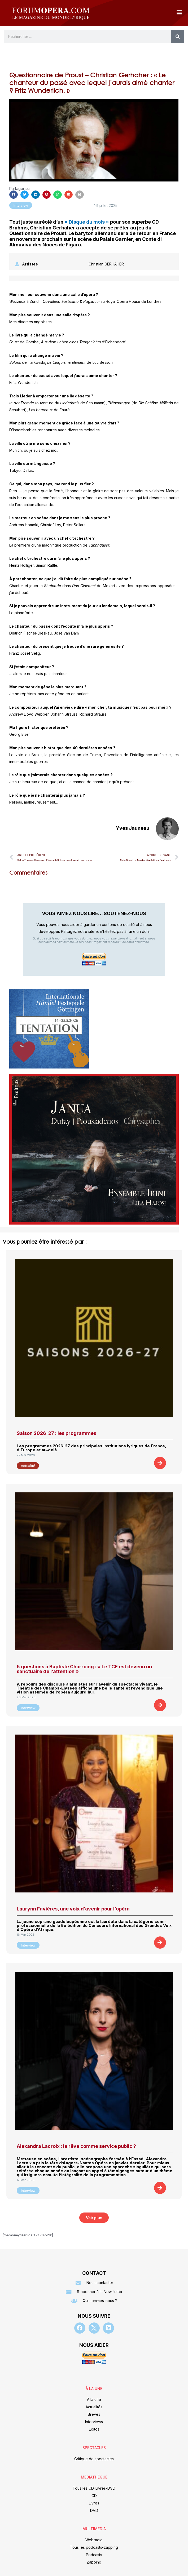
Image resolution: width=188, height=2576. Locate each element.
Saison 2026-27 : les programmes (56, 1433)
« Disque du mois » (87, 222)
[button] (178, 13)
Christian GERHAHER (106, 264)
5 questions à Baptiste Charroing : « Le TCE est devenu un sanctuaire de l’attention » (84, 1669)
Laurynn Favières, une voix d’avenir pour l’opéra (73, 1909)
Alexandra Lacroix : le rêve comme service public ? (76, 2146)
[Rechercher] (177, 36)
